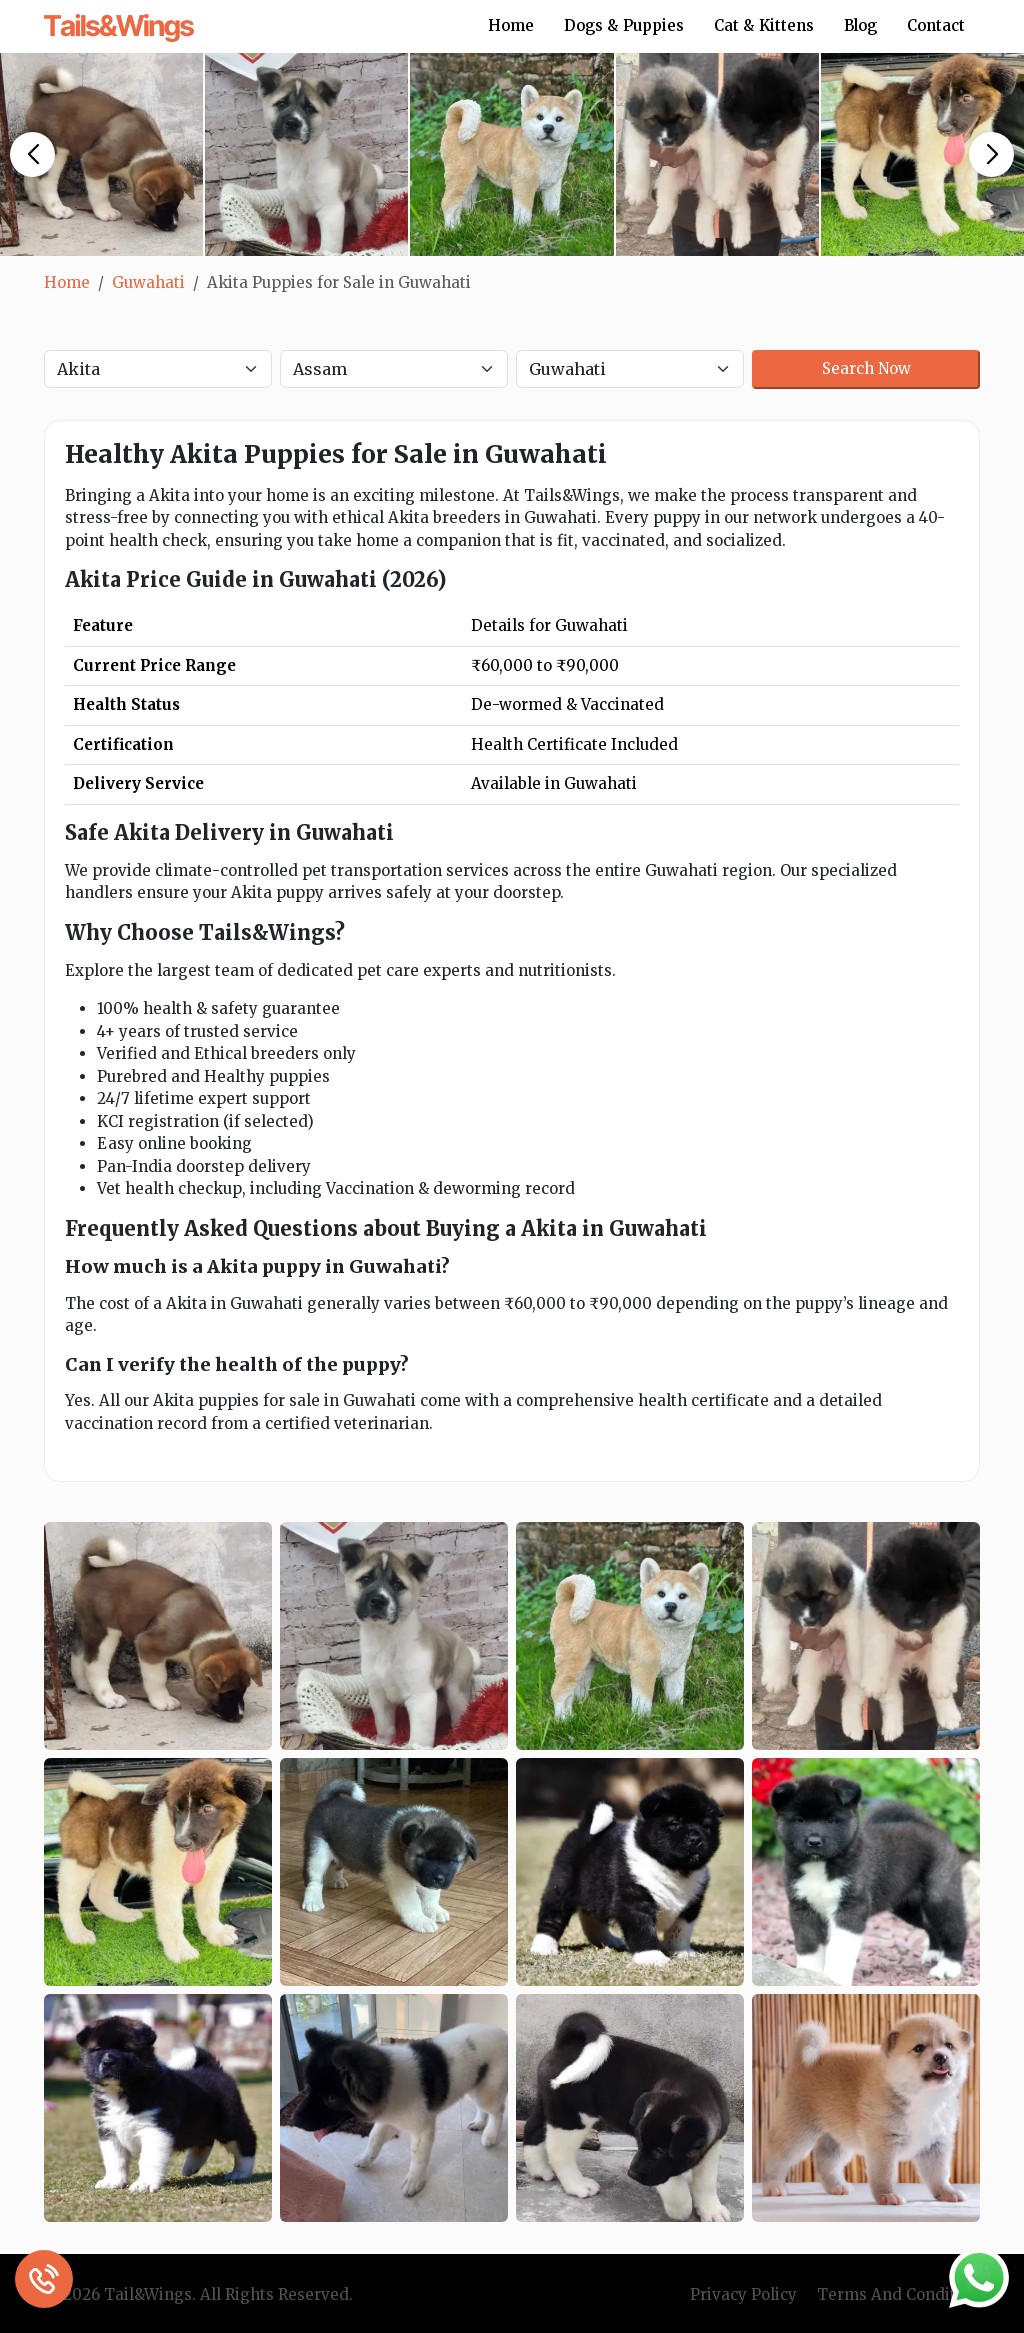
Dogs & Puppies (624, 25)
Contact (936, 25)
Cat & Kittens (764, 25)
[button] (32, 154)
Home (511, 25)
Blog (860, 25)
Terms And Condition (898, 2294)
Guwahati (148, 282)
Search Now (866, 368)
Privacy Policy (743, 2294)
